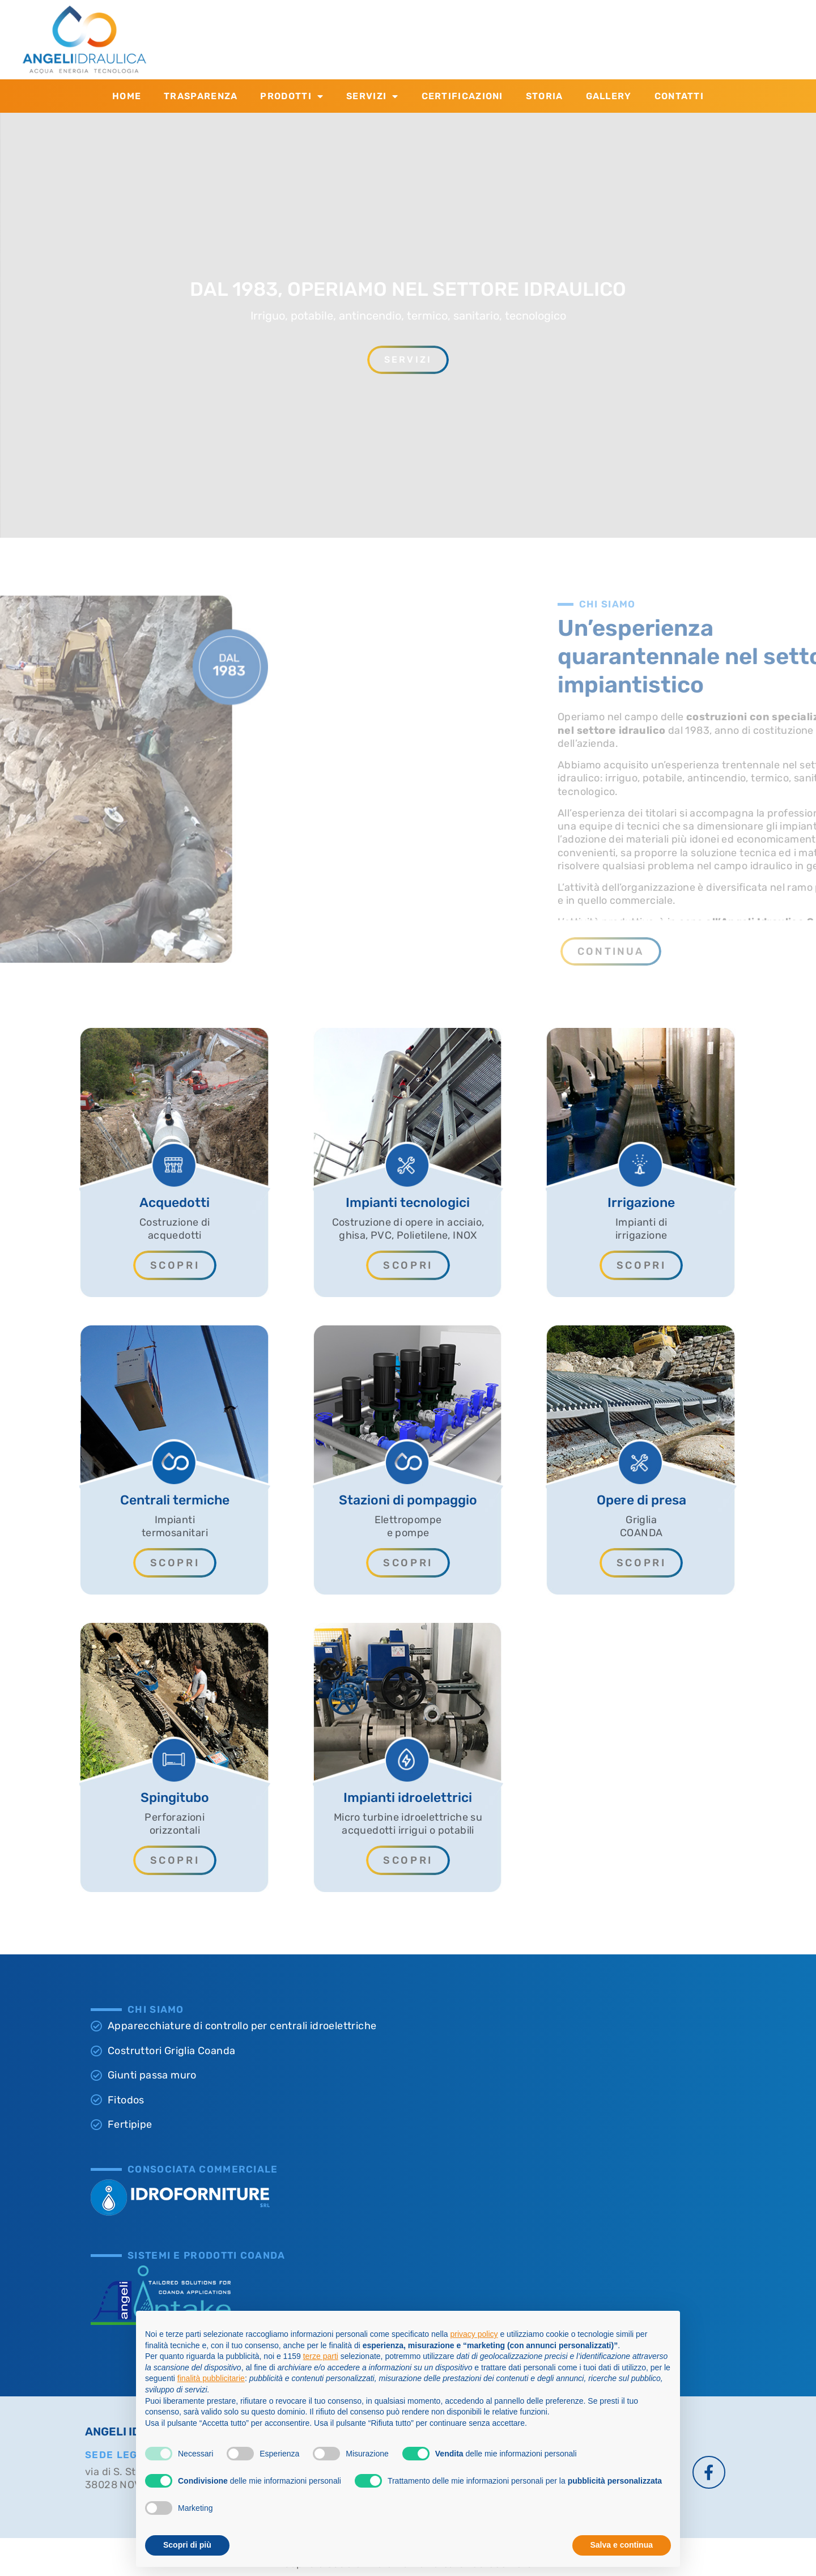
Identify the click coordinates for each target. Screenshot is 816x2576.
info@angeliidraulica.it (617, 45)
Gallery (609, 96)
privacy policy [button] (474, 2334)
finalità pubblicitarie (211, 2378)
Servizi (372, 96)
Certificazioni (462, 96)
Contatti (679, 96)
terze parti (320, 2356)
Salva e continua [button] (621, 2544)
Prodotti (292, 96)
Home (126, 96)
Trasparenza (200, 96)
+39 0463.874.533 (437, 45)
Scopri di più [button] (187, 2544)
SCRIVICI (586, 31)
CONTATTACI (425, 31)
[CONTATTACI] (367, 39)
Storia (544, 96)
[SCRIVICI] (538, 39)
